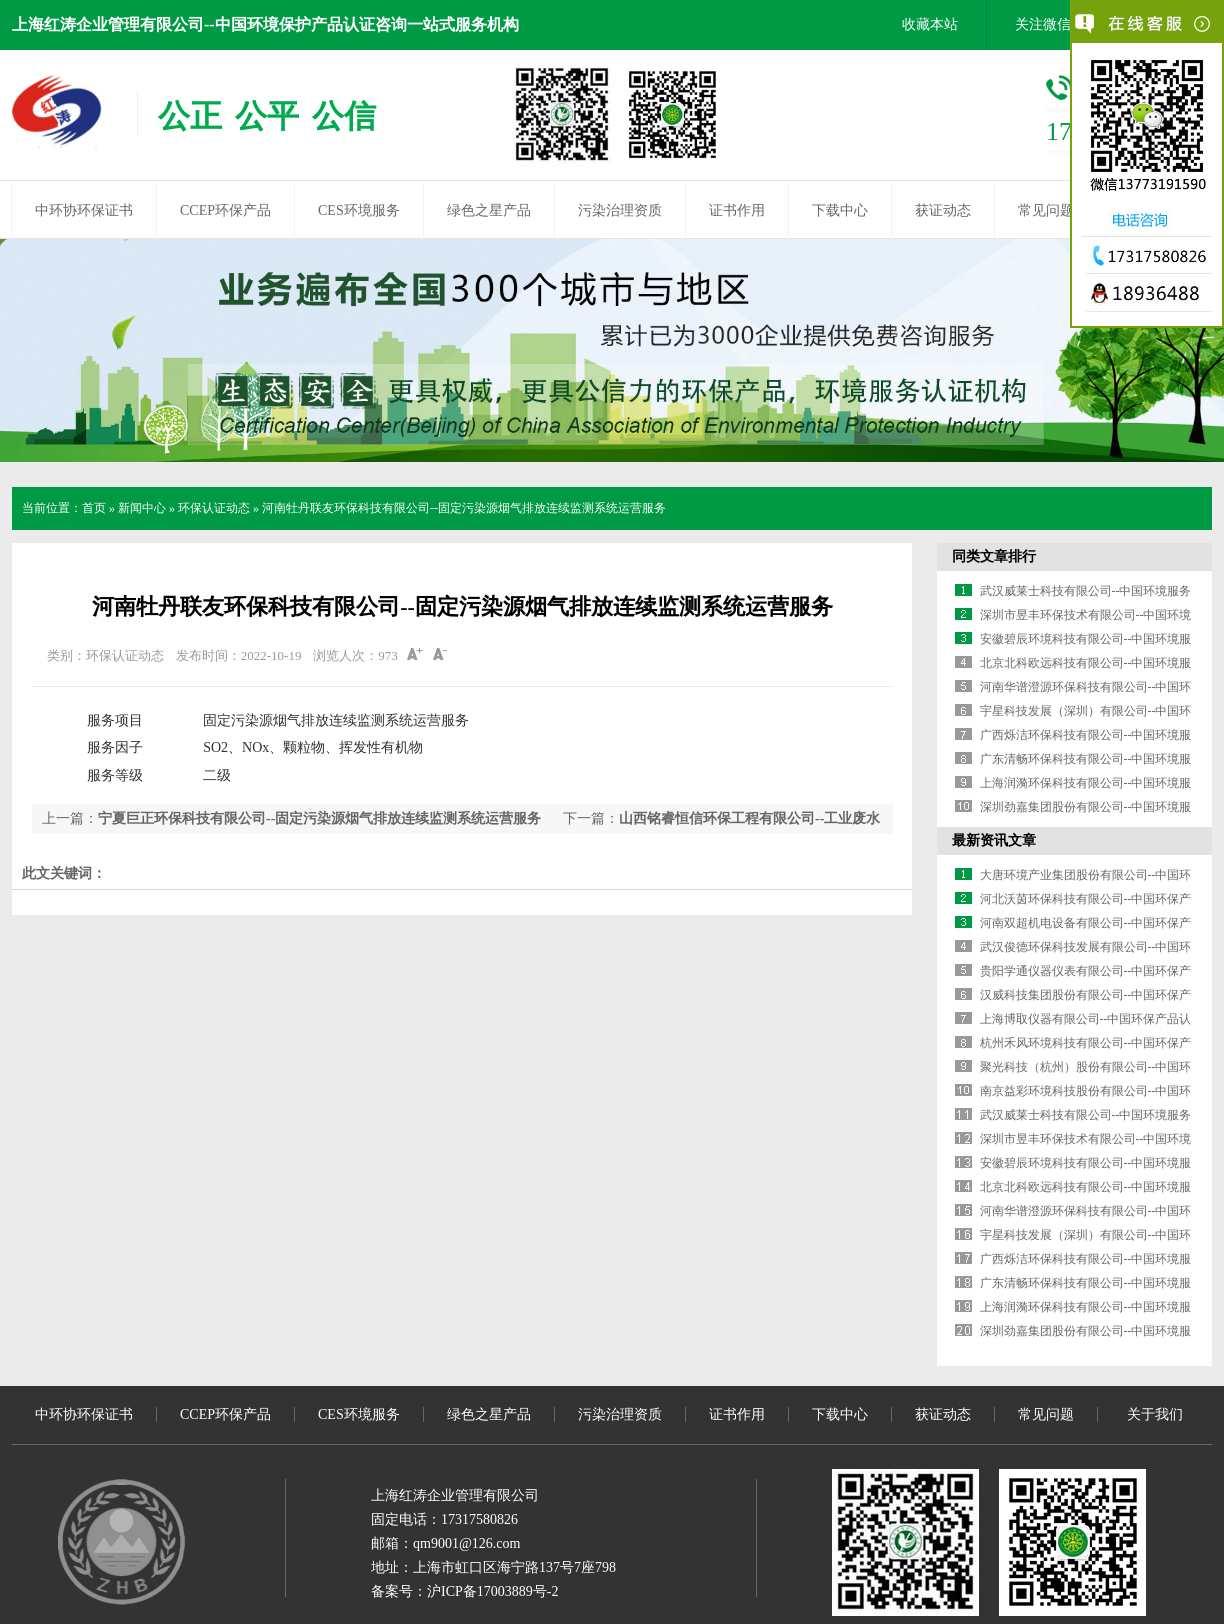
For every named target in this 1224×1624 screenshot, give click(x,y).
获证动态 (943, 210)
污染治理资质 (620, 210)
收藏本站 (930, 24)
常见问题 (1046, 210)
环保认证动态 (214, 508)
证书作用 (737, 210)
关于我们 (1155, 1414)
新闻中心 (142, 508)
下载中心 (840, 210)
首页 (94, 508)
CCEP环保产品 (225, 210)
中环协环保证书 (84, 210)
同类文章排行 (994, 556)
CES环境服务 (359, 210)
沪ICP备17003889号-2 (492, 1591)
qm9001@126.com (466, 1543)
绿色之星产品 (489, 210)
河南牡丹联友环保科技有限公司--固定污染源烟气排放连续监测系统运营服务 (464, 508)
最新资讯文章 (994, 840)
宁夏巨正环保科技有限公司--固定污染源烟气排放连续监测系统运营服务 (319, 818)
